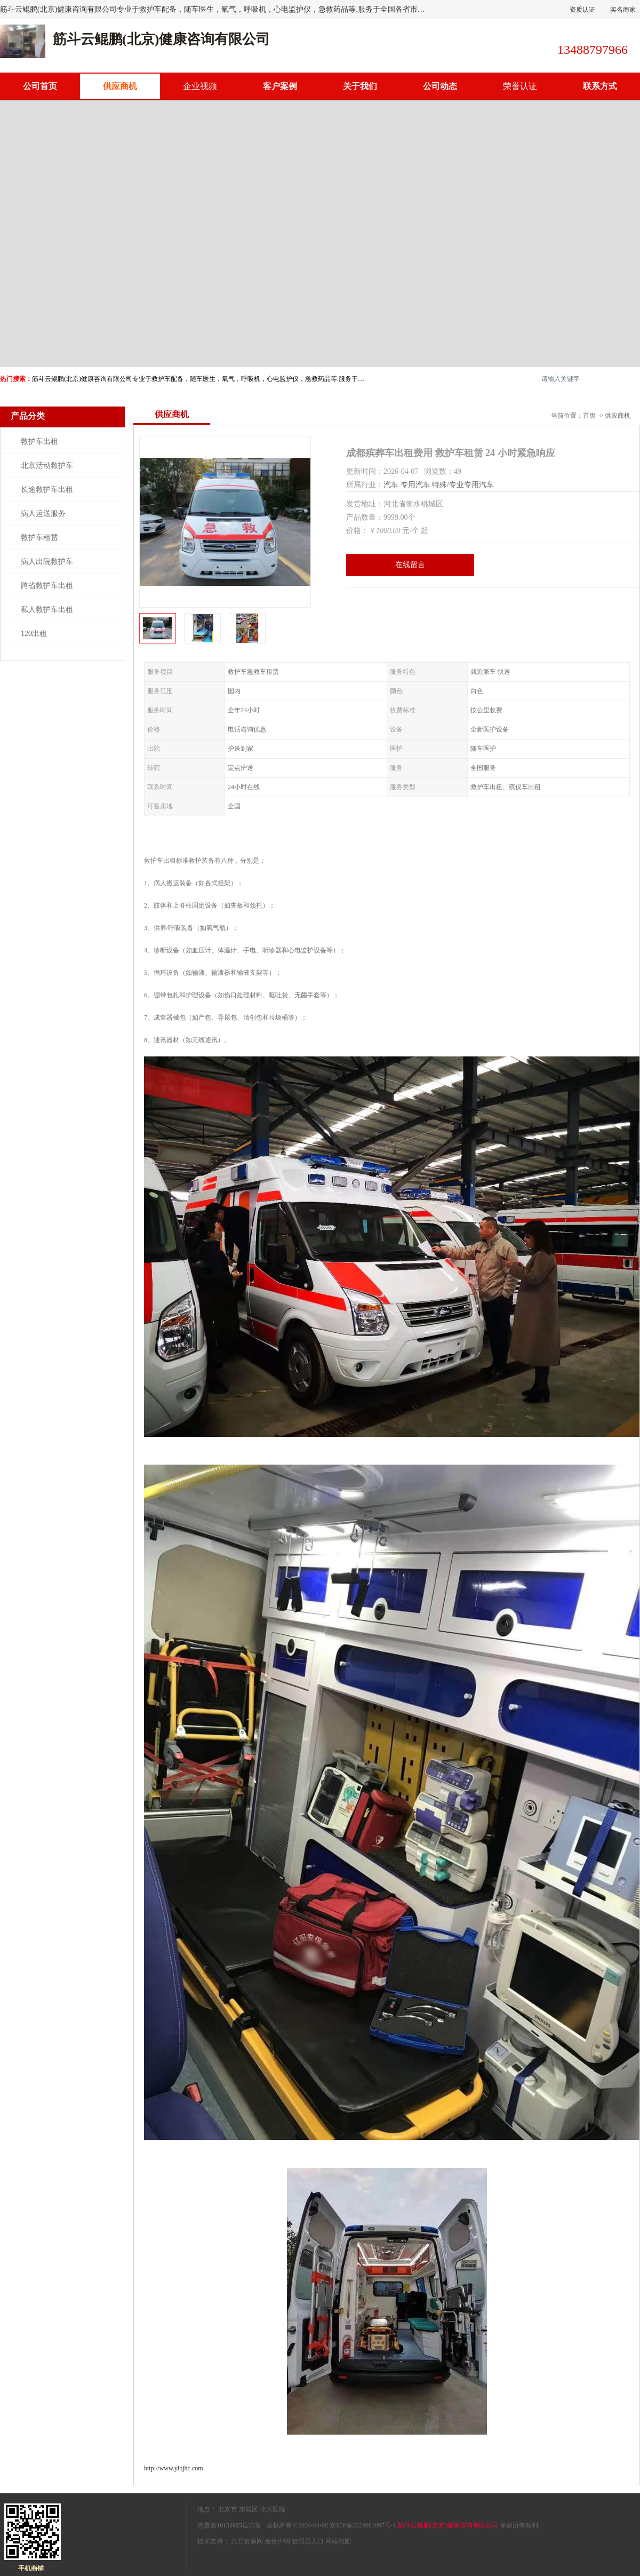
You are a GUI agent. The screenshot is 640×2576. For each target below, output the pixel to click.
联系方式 (600, 86)
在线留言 (410, 565)
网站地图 (338, 2541)
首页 (589, 415)
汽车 (390, 485)
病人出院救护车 (47, 562)
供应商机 (120, 86)
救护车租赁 (39, 538)
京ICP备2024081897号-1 (363, 2525)
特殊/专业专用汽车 (463, 485)
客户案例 (280, 86)
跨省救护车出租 (47, 586)
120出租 (34, 634)
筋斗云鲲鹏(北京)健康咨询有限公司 (448, 2525)
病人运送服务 (43, 514)
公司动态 (440, 86)
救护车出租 (39, 442)
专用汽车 (415, 485)
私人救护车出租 (47, 610)
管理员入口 (308, 2541)
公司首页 (40, 86)
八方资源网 (247, 2541)
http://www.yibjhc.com (173, 2468)
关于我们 (360, 86)
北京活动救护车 (47, 466)
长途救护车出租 (47, 490)
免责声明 (277, 2541)
